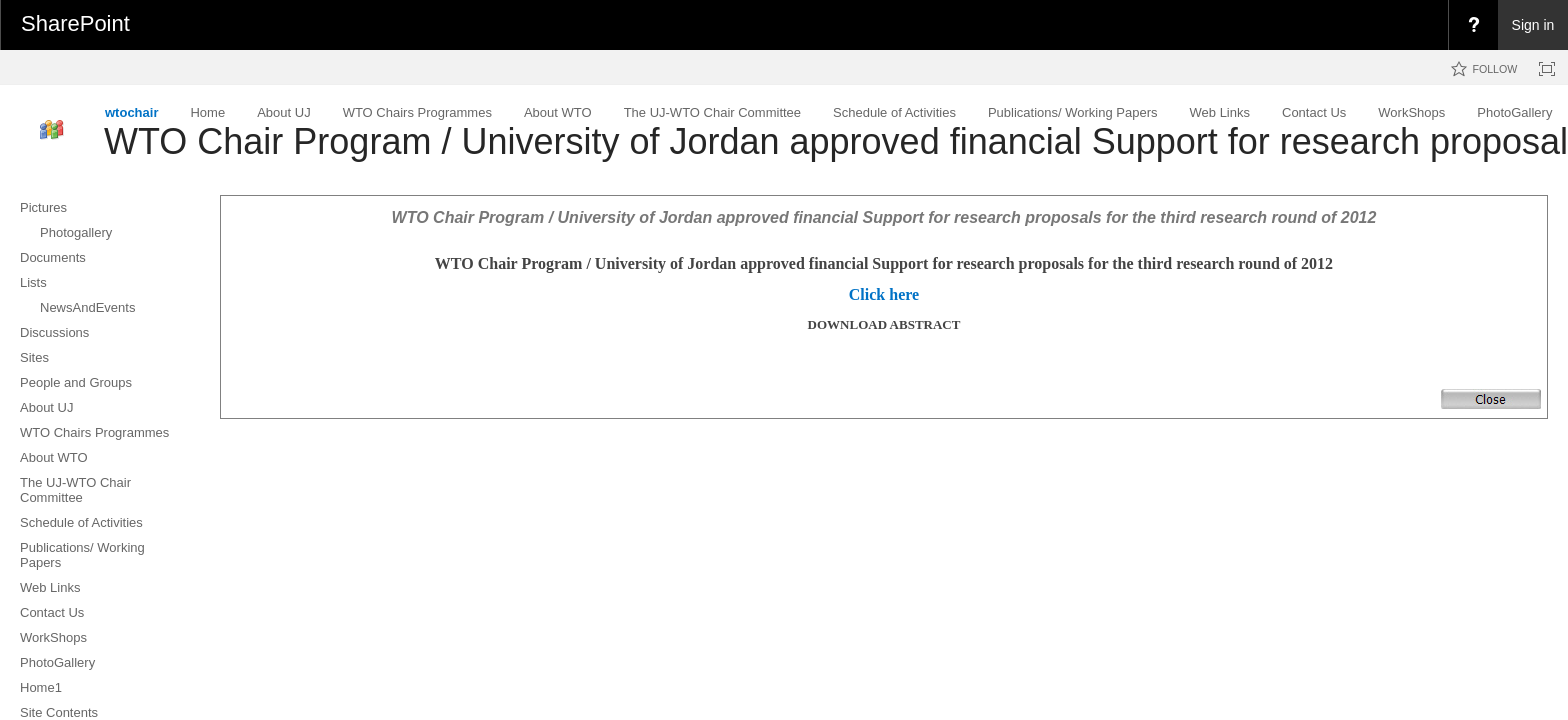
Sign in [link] (1533, 25)
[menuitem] (1473, 25)
